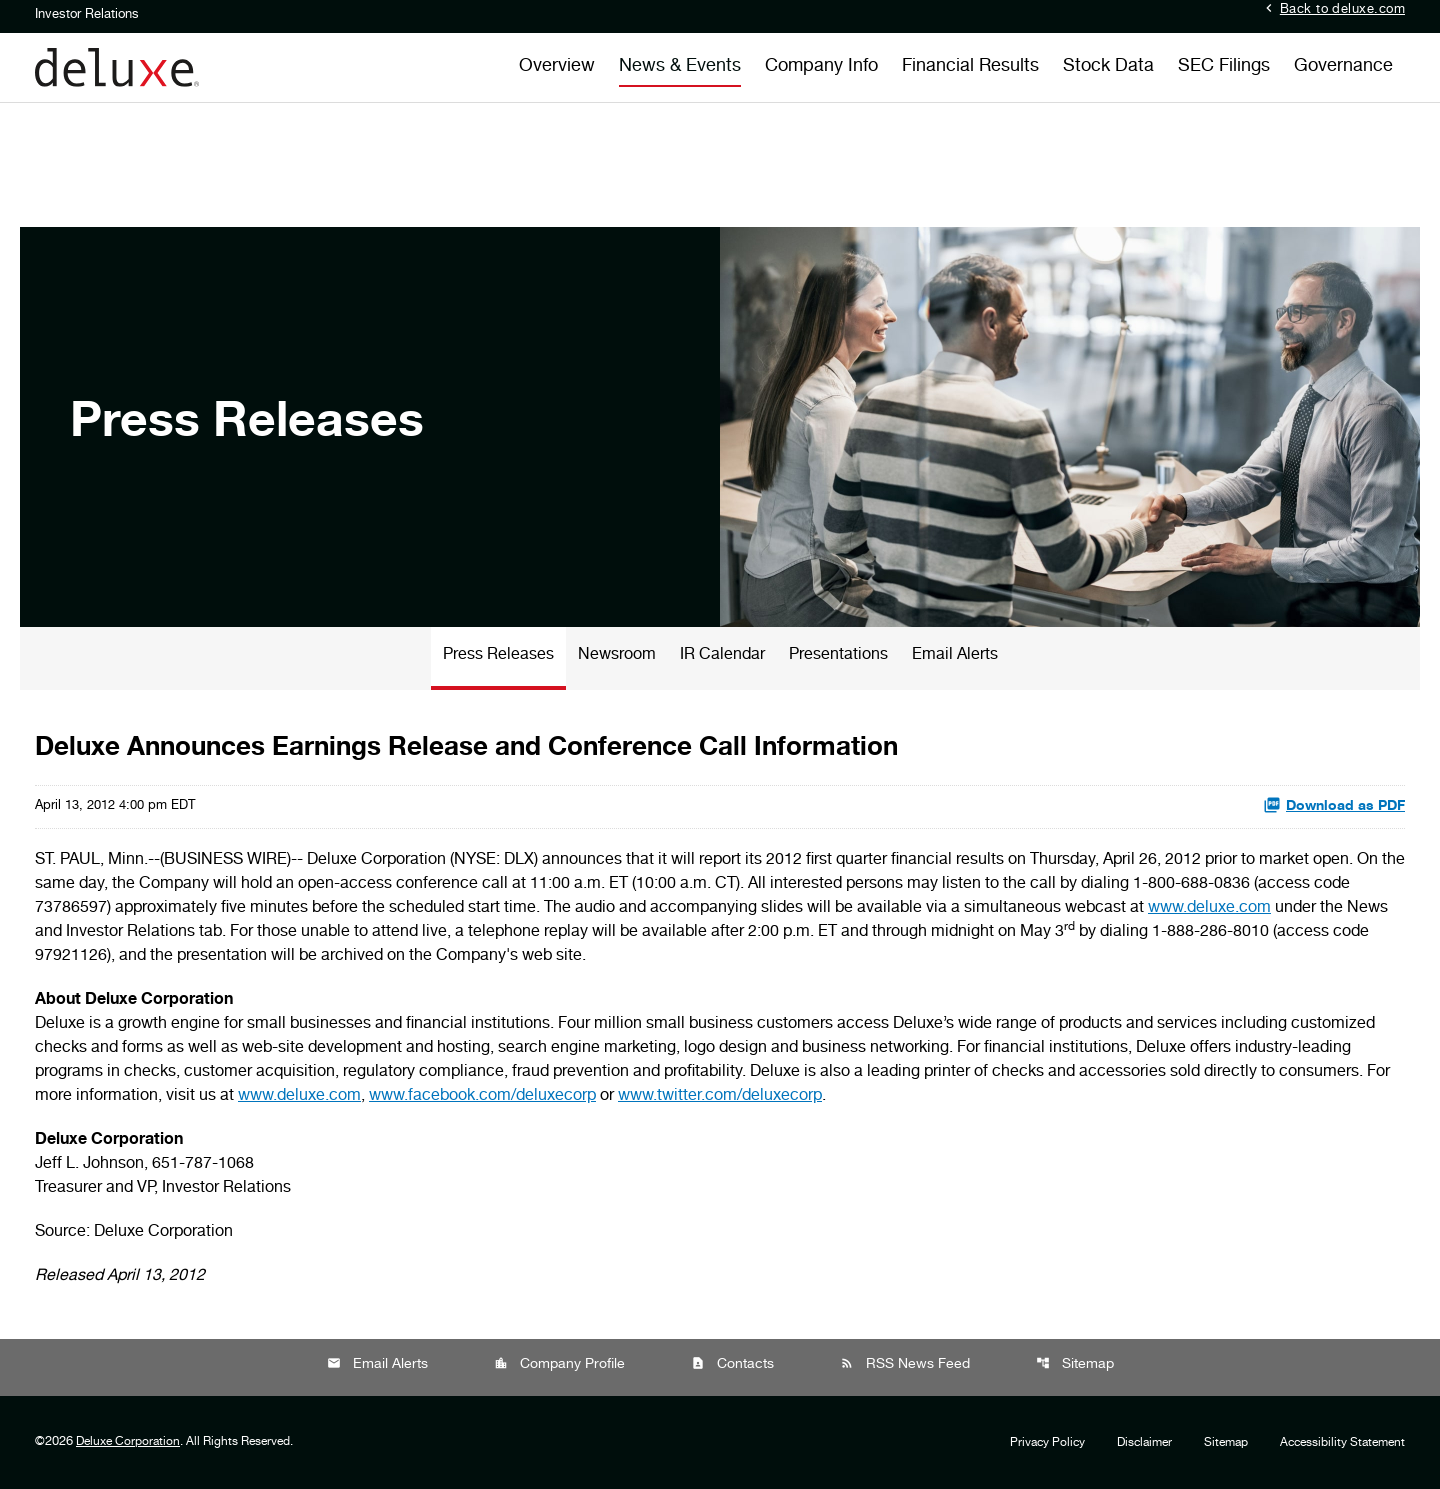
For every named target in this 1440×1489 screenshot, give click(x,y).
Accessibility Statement (1342, 1443)
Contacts (732, 1364)
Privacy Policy (1047, 1443)
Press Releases (498, 656)
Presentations (838, 656)
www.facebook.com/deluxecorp (482, 1097)
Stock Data (1108, 67)
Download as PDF (1334, 805)
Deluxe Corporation (128, 1442)
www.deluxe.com (1209, 909)
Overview (557, 67)
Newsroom (617, 656)
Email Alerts (955, 656)
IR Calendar (722, 656)
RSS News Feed (905, 1364)
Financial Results (970, 67)
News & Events (680, 67)
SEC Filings (1224, 67)
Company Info (821, 67)
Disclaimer (1144, 1443)
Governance (1343, 67)
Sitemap (1075, 1364)
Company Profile (559, 1364)
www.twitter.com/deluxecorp (720, 1097)
